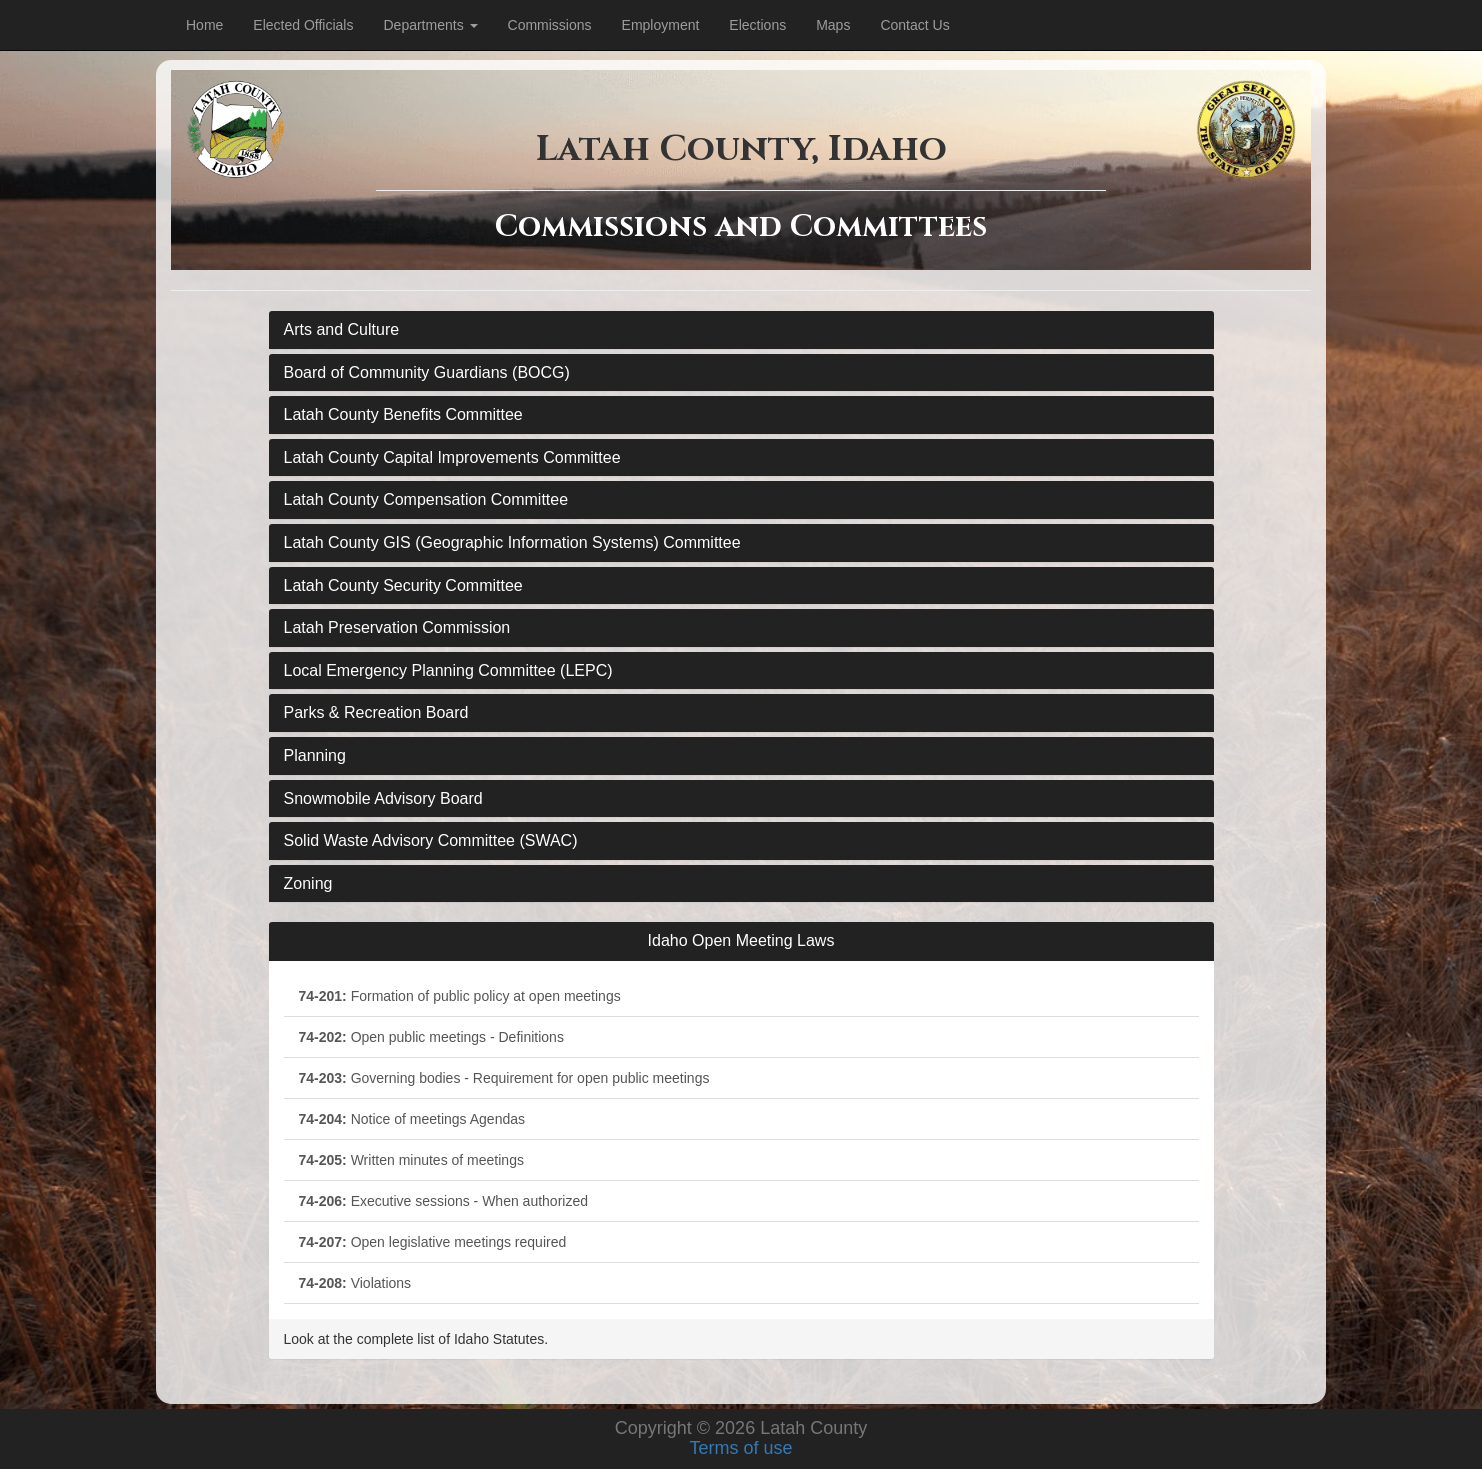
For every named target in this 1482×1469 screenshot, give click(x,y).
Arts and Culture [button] (342, 329)
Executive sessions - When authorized (444, 1201)
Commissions (550, 25)
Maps (833, 25)
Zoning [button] (308, 883)
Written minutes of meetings (411, 1160)
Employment (661, 25)
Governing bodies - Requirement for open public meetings (504, 1078)
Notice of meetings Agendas (412, 1119)
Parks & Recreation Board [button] (376, 712)
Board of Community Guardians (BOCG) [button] (427, 372)
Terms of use (740, 1448)
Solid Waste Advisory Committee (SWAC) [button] (431, 840)
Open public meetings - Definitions (431, 1037)
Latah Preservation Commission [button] (397, 627)
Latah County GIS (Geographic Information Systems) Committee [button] (512, 542)
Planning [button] (315, 755)
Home (204, 25)
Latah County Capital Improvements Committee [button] (452, 457)
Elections (757, 25)
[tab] (741, 330)
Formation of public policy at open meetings (460, 996)
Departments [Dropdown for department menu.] (430, 25)
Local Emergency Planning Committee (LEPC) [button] (448, 670)
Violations (355, 1283)
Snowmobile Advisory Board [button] (383, 798)
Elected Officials (303, 25)
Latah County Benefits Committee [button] (403, 414)
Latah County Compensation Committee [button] (426, 499)
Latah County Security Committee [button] (403, 585)
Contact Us (914, 25)
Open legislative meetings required (433, 1242)
